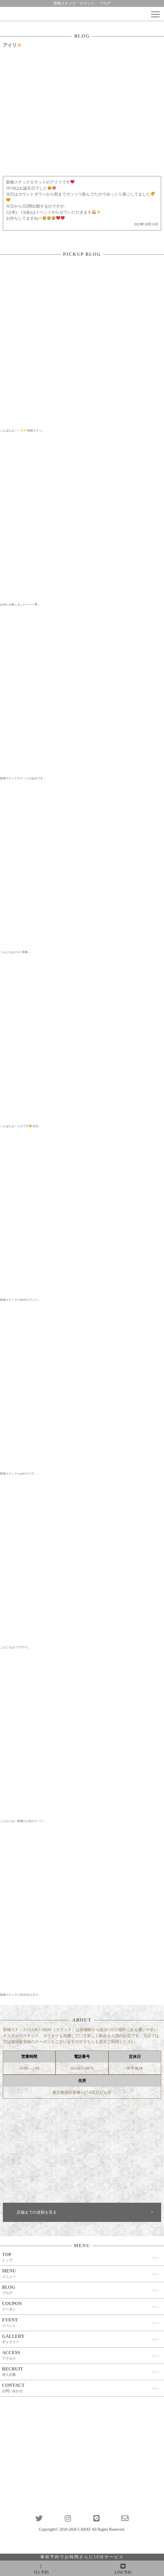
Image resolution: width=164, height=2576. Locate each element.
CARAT (84, 2529)
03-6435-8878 (82, 2068)
